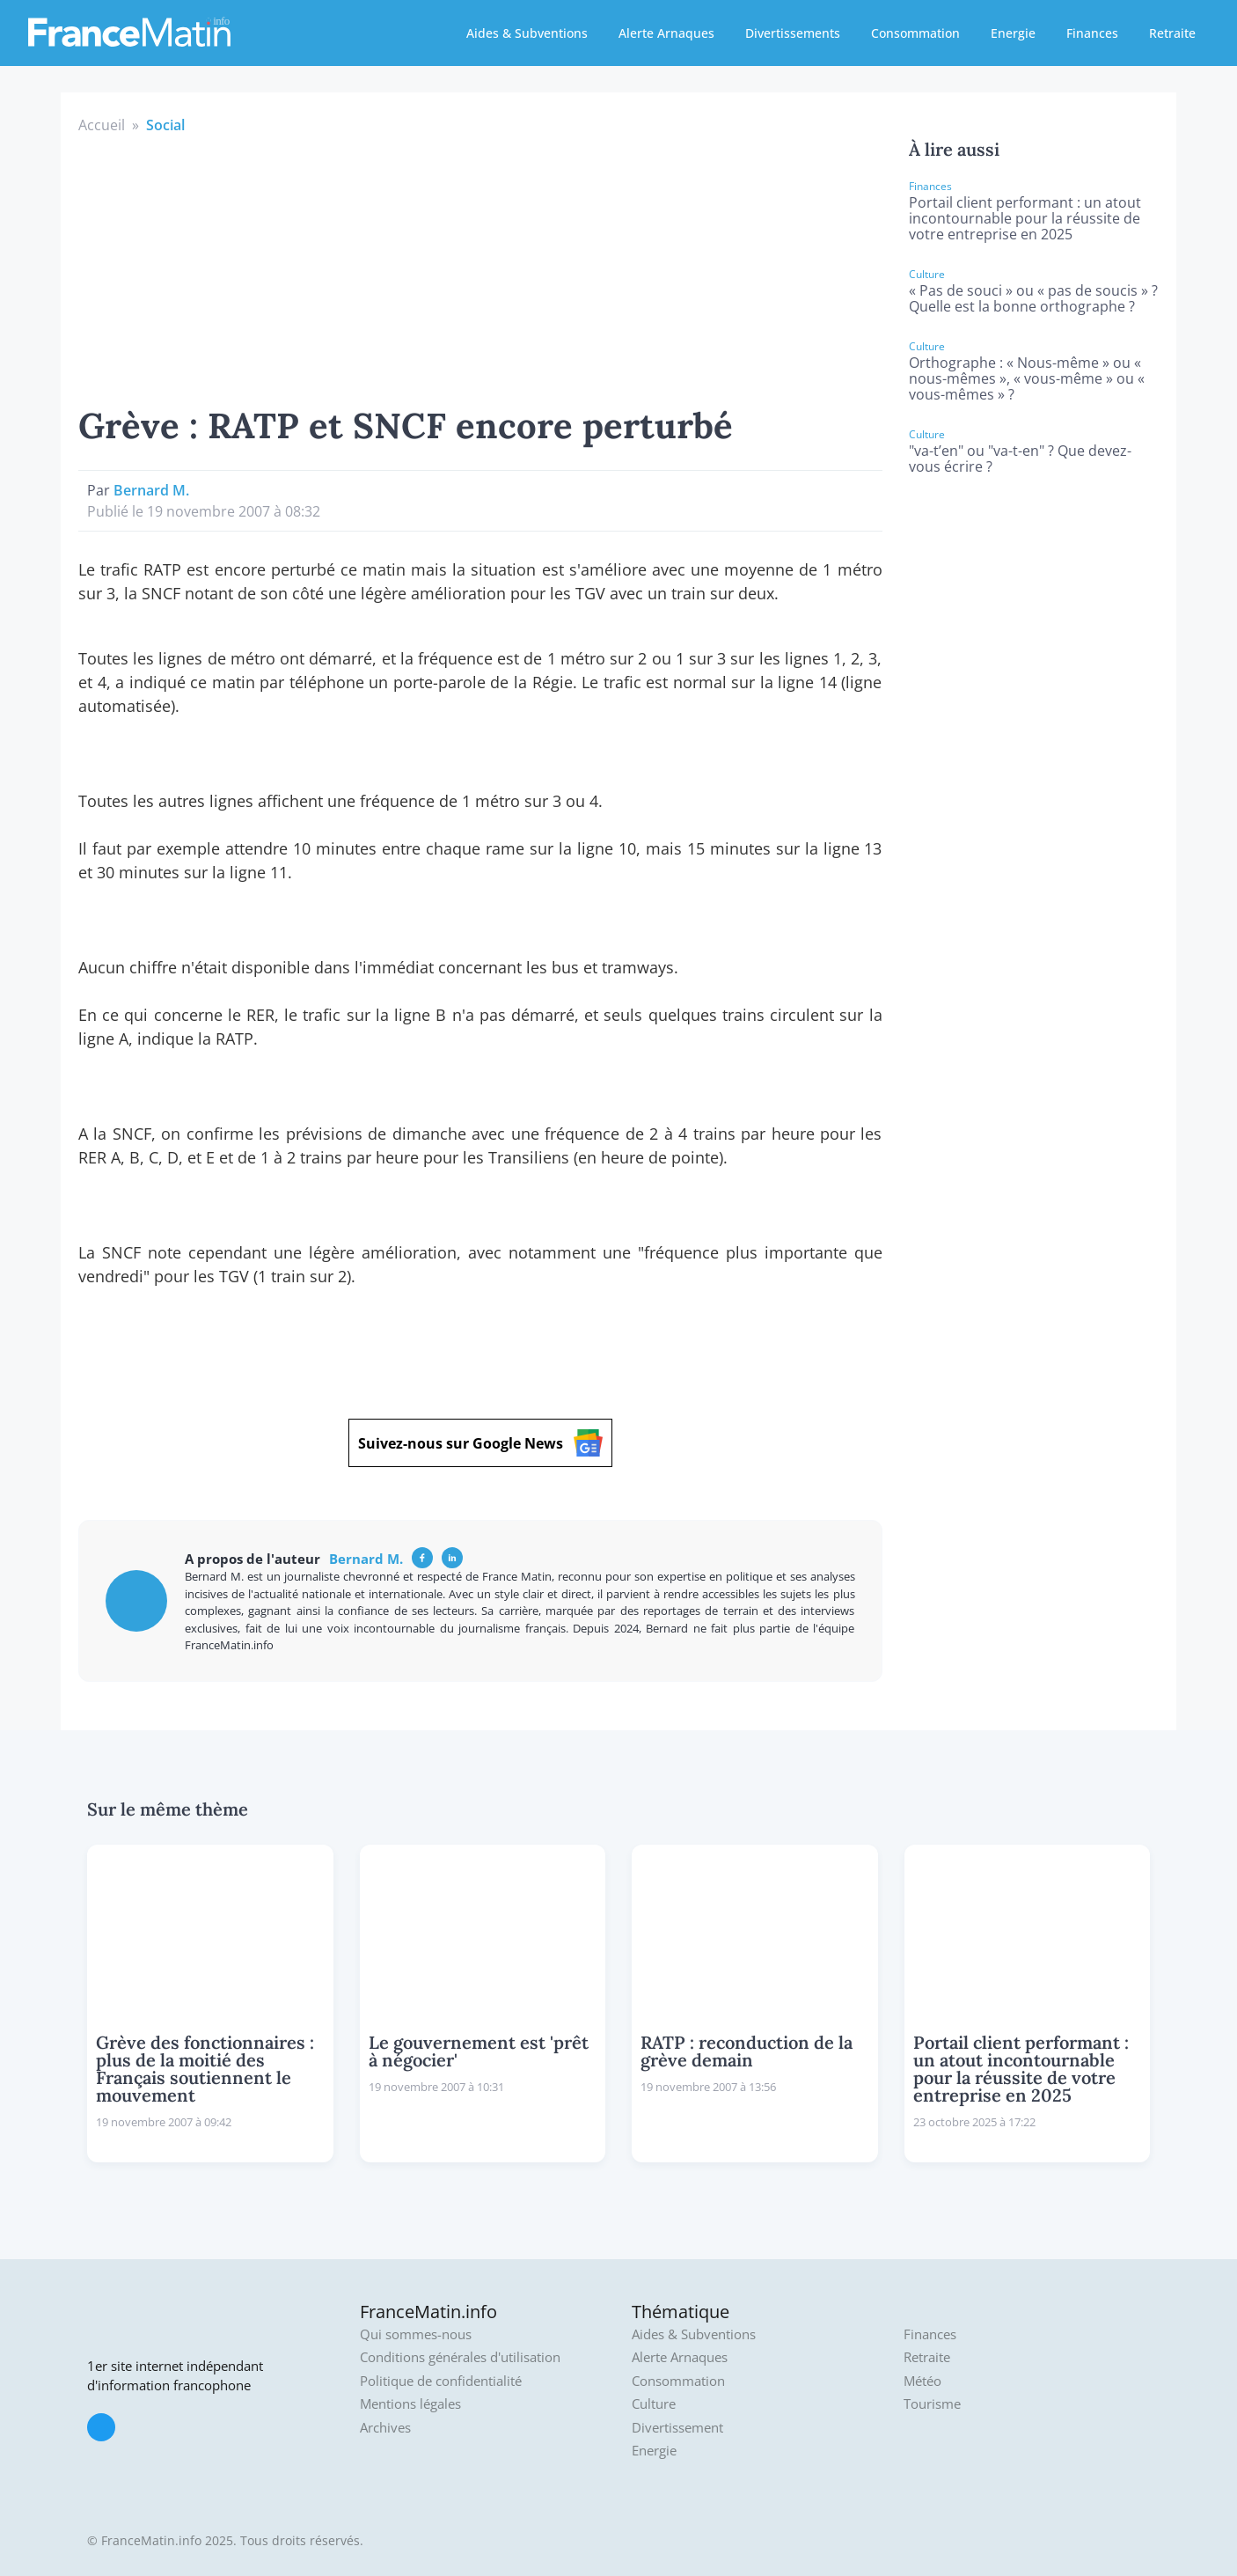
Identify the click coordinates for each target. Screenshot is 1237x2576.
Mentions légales (410, 2404)
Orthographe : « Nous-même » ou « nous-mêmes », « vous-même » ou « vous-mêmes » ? (1027, 378)
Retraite (1172, 33)
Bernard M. (151, 490)
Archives (385, 2427)
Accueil (101, 125)
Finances (1092, 33)
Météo (922, 2381)
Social (165, 125)
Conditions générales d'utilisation (460, 2357)
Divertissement (677, 2427)
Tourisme (932, 2404)
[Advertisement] (480, 267)
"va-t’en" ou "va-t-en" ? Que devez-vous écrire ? (1020, 458)
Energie (1013, 33)
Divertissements (792, 33)
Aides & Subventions (527, 33)
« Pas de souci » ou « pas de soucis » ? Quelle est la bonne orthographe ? (1033, 298)
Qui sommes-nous (416, 2334)
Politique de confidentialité (441, 2381)
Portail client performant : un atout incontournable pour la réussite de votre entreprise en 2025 (1025, 218)
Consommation (915, 33)
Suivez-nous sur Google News (480, 1442)
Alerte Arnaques (666, 33)
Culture (654, 2404)
